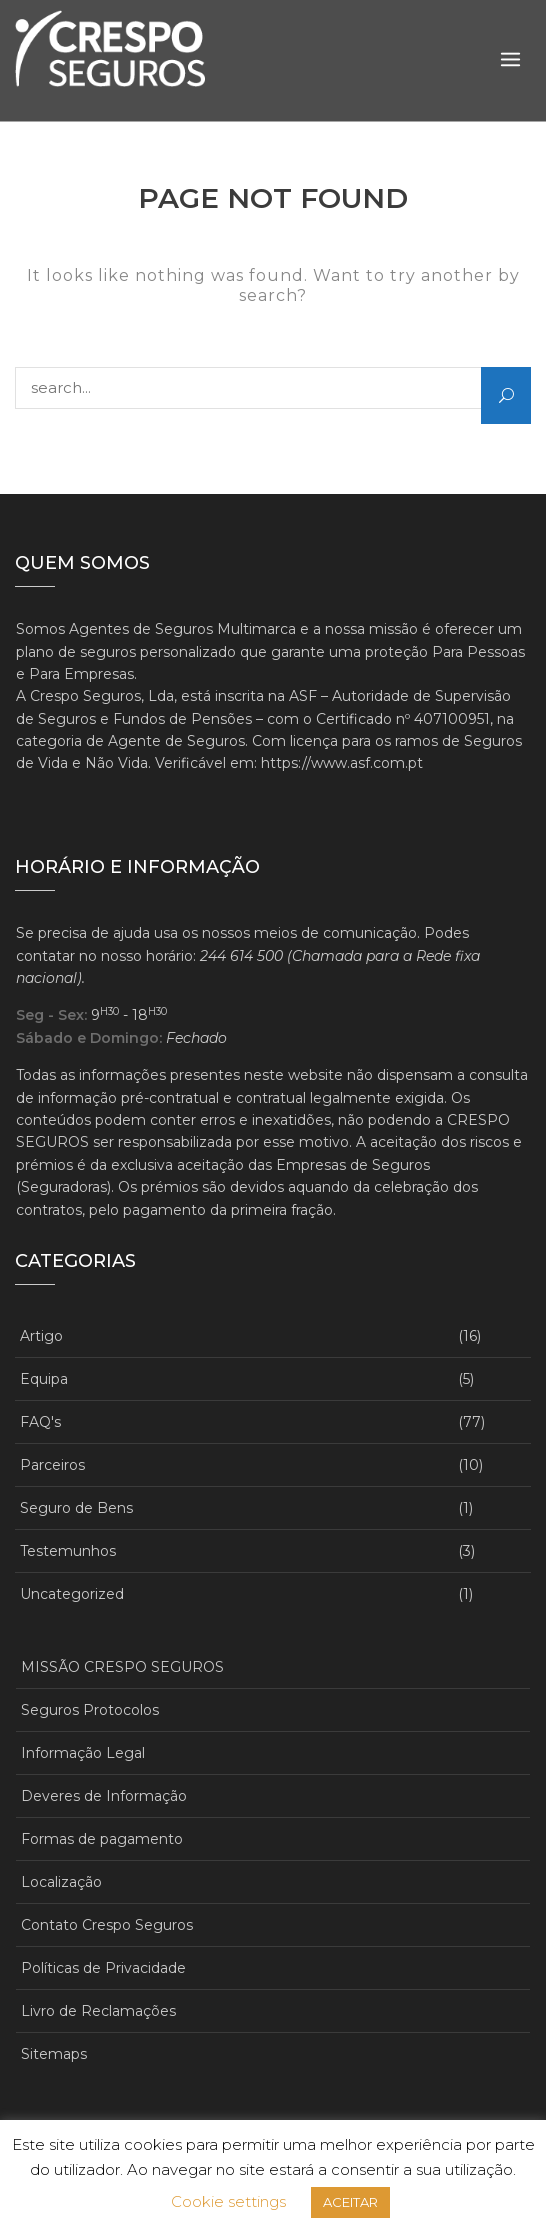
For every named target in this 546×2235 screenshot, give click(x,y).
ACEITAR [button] (350, 2202)
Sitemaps (54, 2054)
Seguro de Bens (76, 1508)
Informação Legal (83, 1753)
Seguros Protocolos (90, 1710)
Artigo (41, 1336)
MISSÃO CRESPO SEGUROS (122, 1667)
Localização (61, 1882)
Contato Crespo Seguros (107, 1925)
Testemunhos (68, 1551)
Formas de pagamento (102, 1839)
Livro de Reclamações (98, 2011)
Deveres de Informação (104, 1796)
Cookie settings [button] (228, 2201)
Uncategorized (72, 1594)
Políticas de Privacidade (103, 1968)
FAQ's (40, 1422)
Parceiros (52, 1465)
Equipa (44, 1379)
